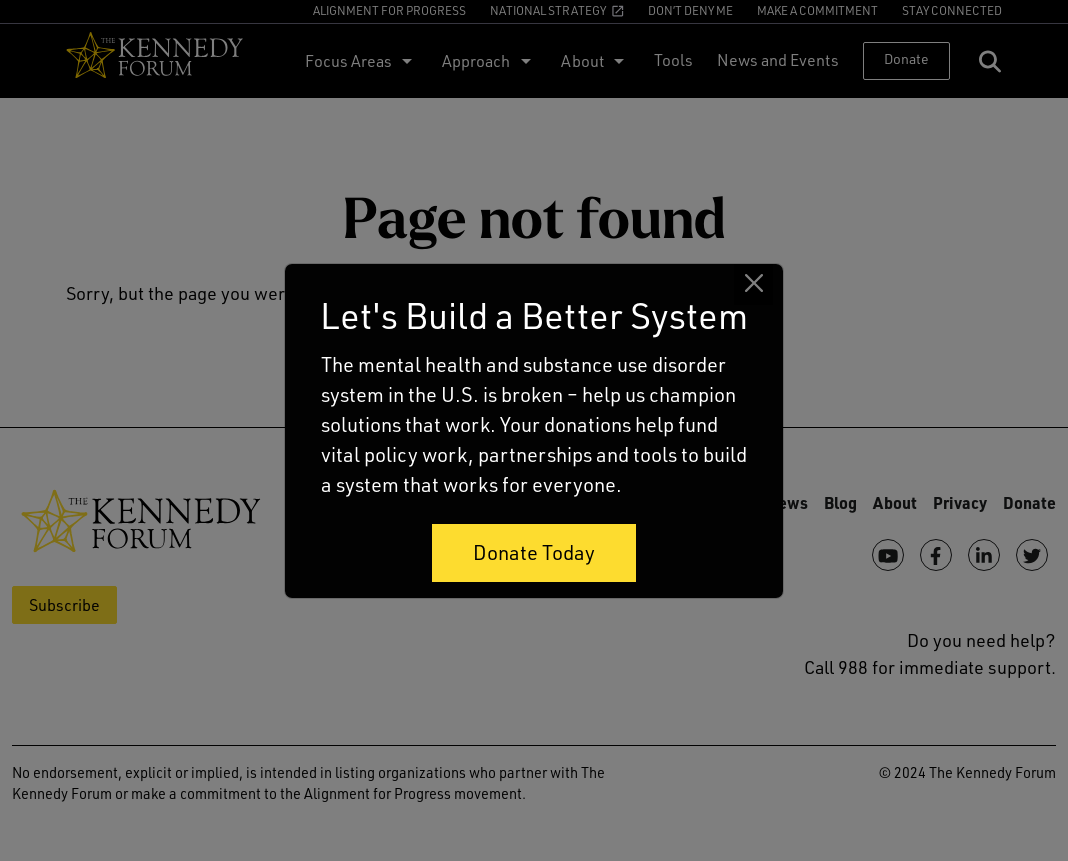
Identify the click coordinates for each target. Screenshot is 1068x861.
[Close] (753, 283)
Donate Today (534, 552)
